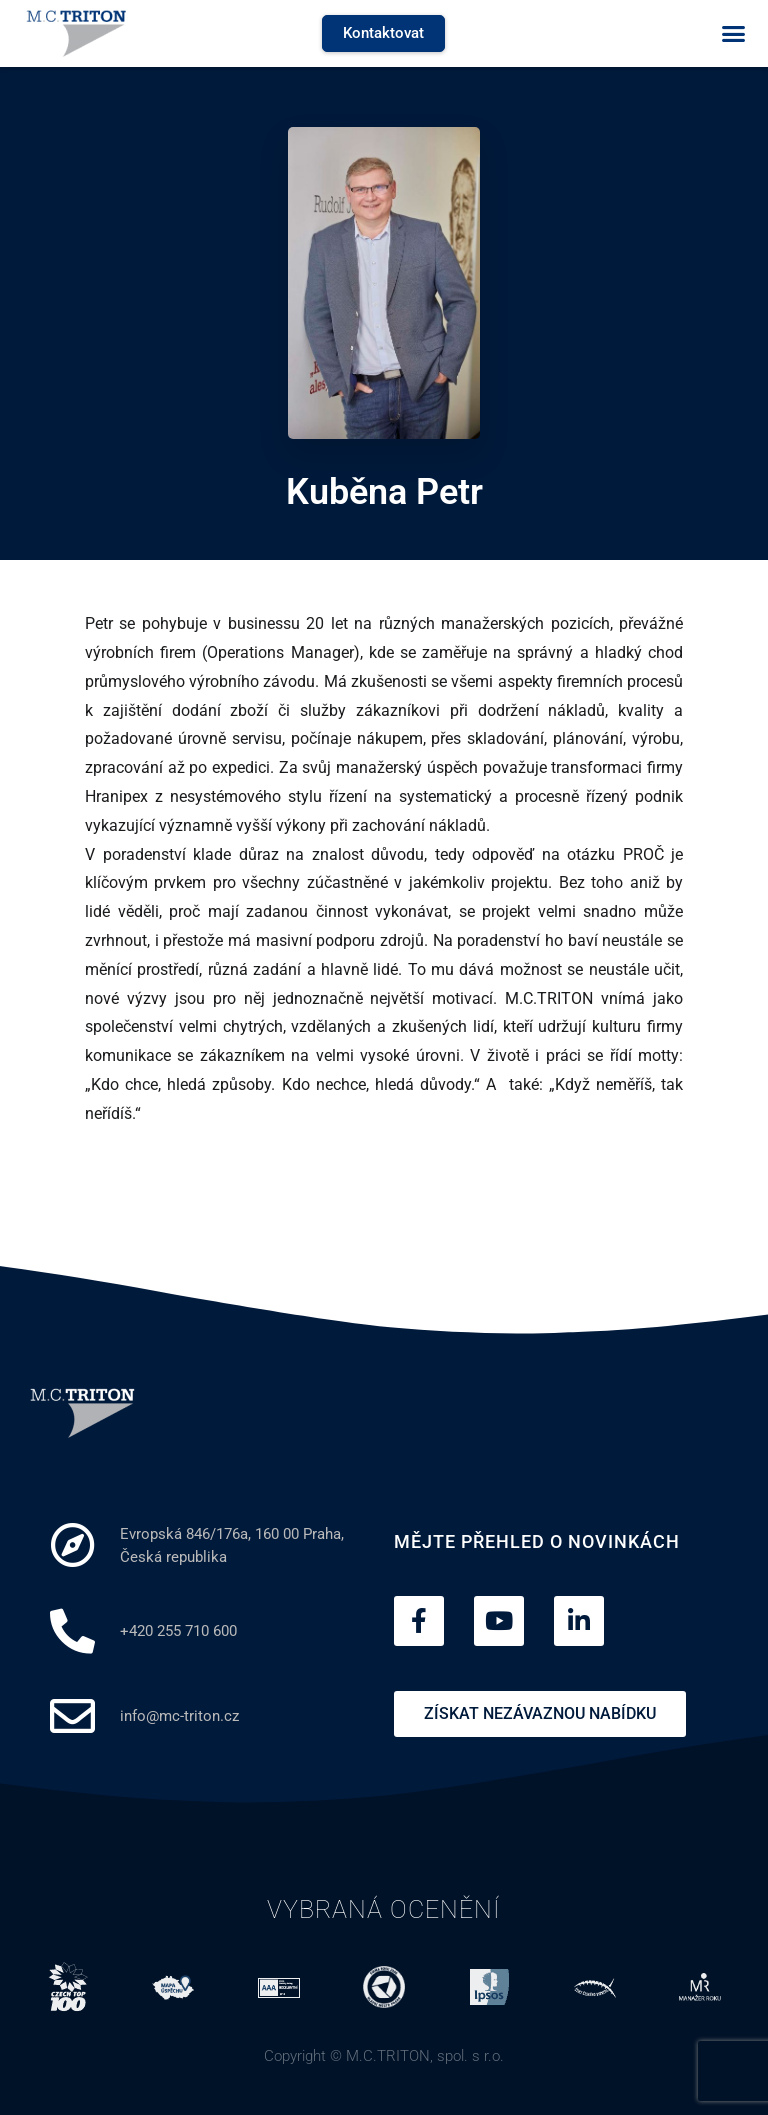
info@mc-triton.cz (179, 1716)
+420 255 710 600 (178, 1631)
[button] (733, 34)
